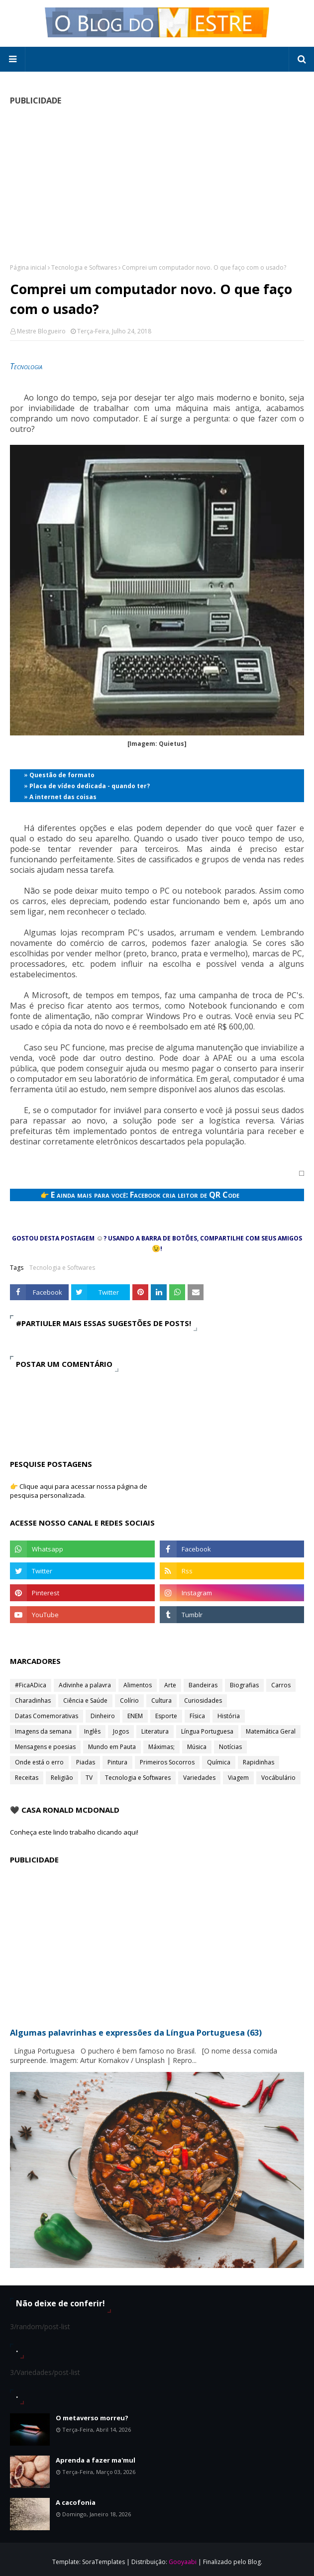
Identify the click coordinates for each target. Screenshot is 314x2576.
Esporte (166, 1716)
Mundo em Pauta (112, 1747)
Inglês (92, 1731)
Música (197, 1747)
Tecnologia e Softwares (84, 267)
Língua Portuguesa (207, 1731)
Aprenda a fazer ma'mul (95, 2460)
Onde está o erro (39, 1762)
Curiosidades (203, 1700)
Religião (62, 1777)
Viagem (238, 1777)
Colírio (129, 1700)
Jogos (121, 1731)
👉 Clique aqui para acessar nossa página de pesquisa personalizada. (78, 1491)
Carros (281, 1685)
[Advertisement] (157, 184)
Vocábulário (278, 1777)
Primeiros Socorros (167, 1762)
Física (197, 1716)
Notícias (230, 1747)
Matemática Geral (271, 1731)
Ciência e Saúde (85, 1700)
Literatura (155, 1731)
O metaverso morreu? (92, 2417)
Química (218, 1762)
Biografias (244, 1685)
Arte (170, 1685)
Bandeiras (203, 1685)
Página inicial (28, 267)
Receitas (26, 1777)
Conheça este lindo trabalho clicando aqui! (74, 1832)
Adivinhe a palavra (85, 1685)
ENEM (135, 1716)
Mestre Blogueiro (41, 331)
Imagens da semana (43, 1731)
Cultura (161, 1700)
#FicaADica (30, 1685)
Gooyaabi (183, 2562)
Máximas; (161, 1747)
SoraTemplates (103, 2562)
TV (89, 1777)
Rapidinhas (258, 1762)
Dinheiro (103, 1716)
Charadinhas (33, 1700)
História (228, 1716)
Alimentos (137, 1685)
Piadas (85, 1762)
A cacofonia (76, 2502)
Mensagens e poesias (45, 1747)
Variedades (199, 1777)
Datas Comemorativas (46, 1716)
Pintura (117, 1762)
